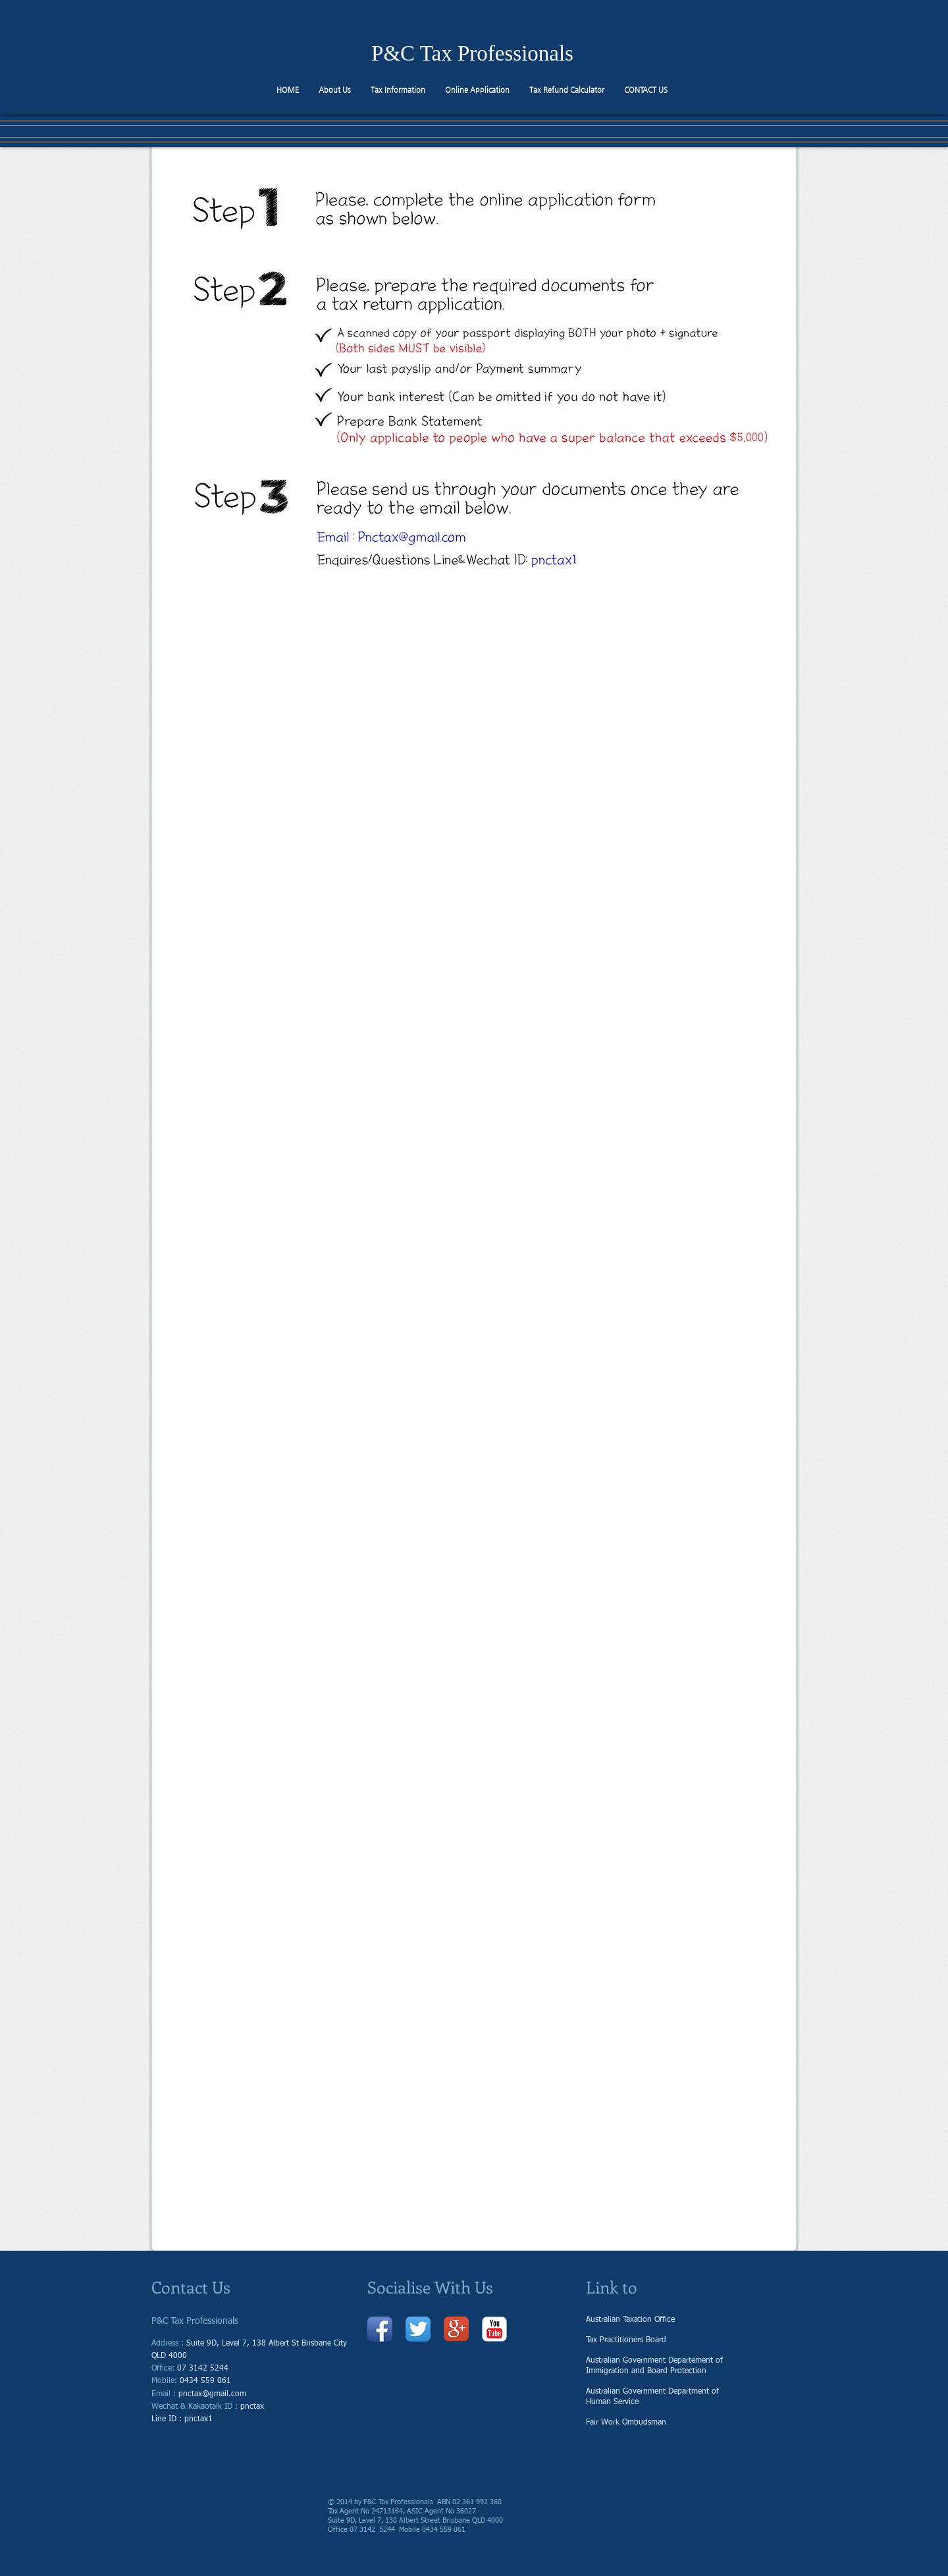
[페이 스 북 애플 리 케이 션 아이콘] (379, 2329)
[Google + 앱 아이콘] (456, 2329)
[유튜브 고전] (494, 2329)
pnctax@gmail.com (212, 2394)
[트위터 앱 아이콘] (418, 2329)
